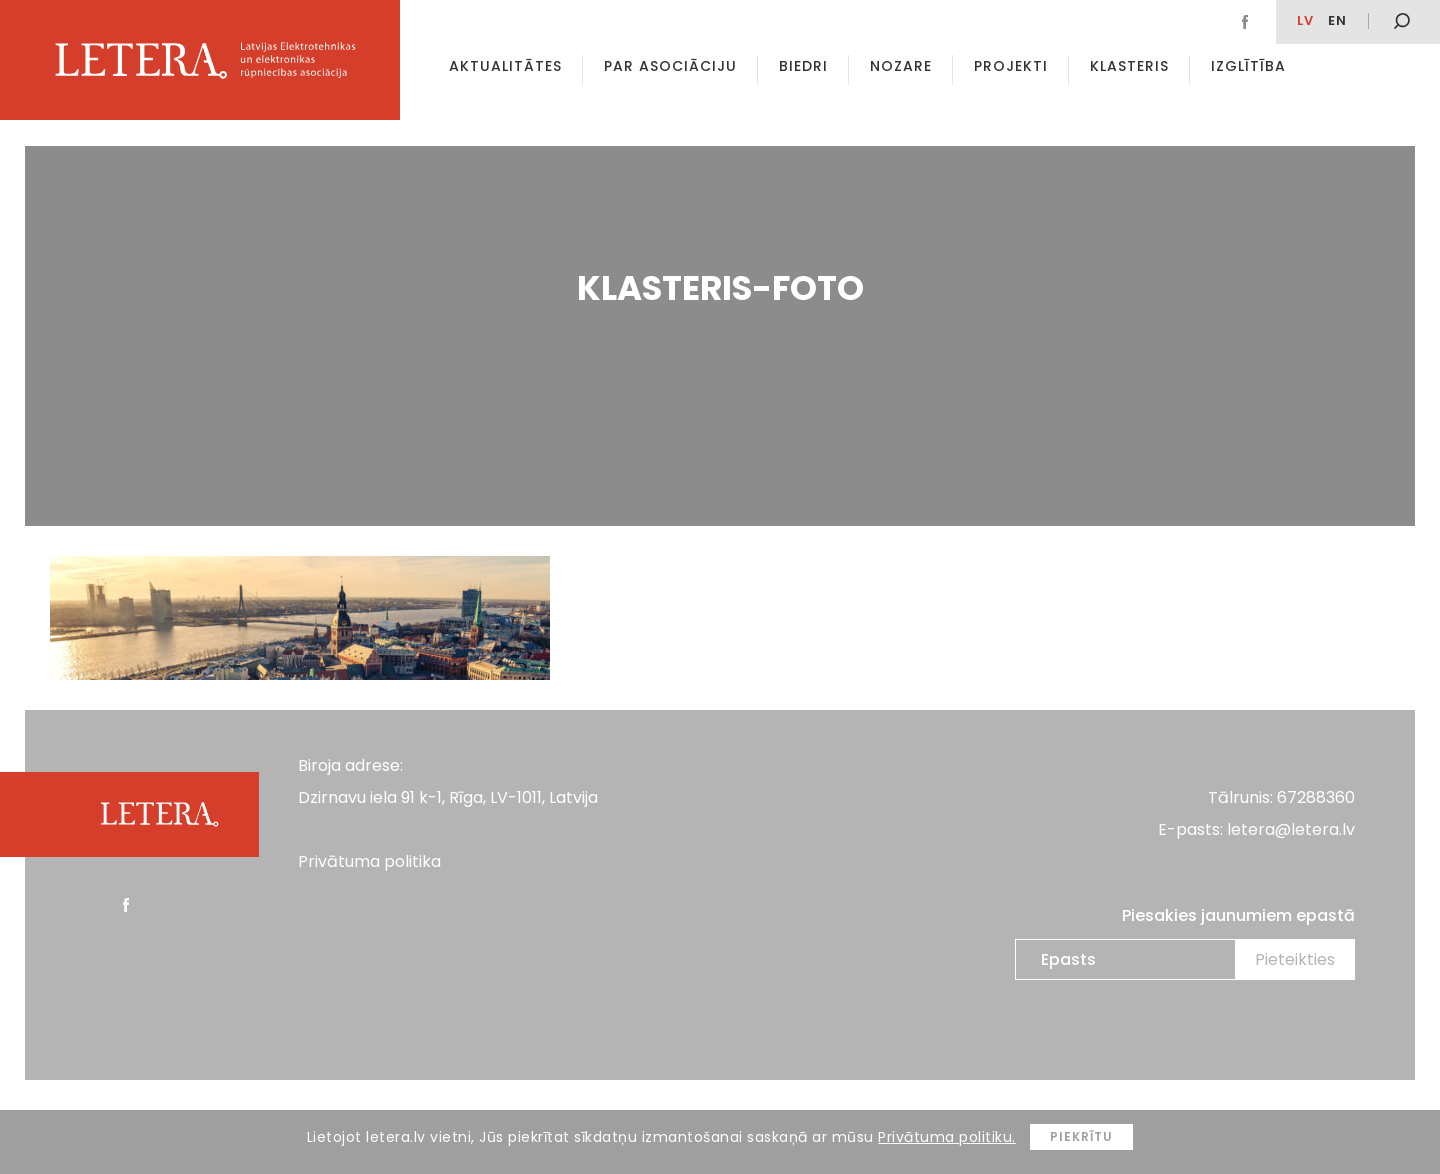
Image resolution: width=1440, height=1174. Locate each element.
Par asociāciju (670, 66)
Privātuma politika (369, 861)
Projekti (1011, 66)
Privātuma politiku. (947, 1137)
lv (1305, 20)
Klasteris (1129, 66)
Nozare (901, 66)
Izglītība (1248, 66)
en (1337, 20)
